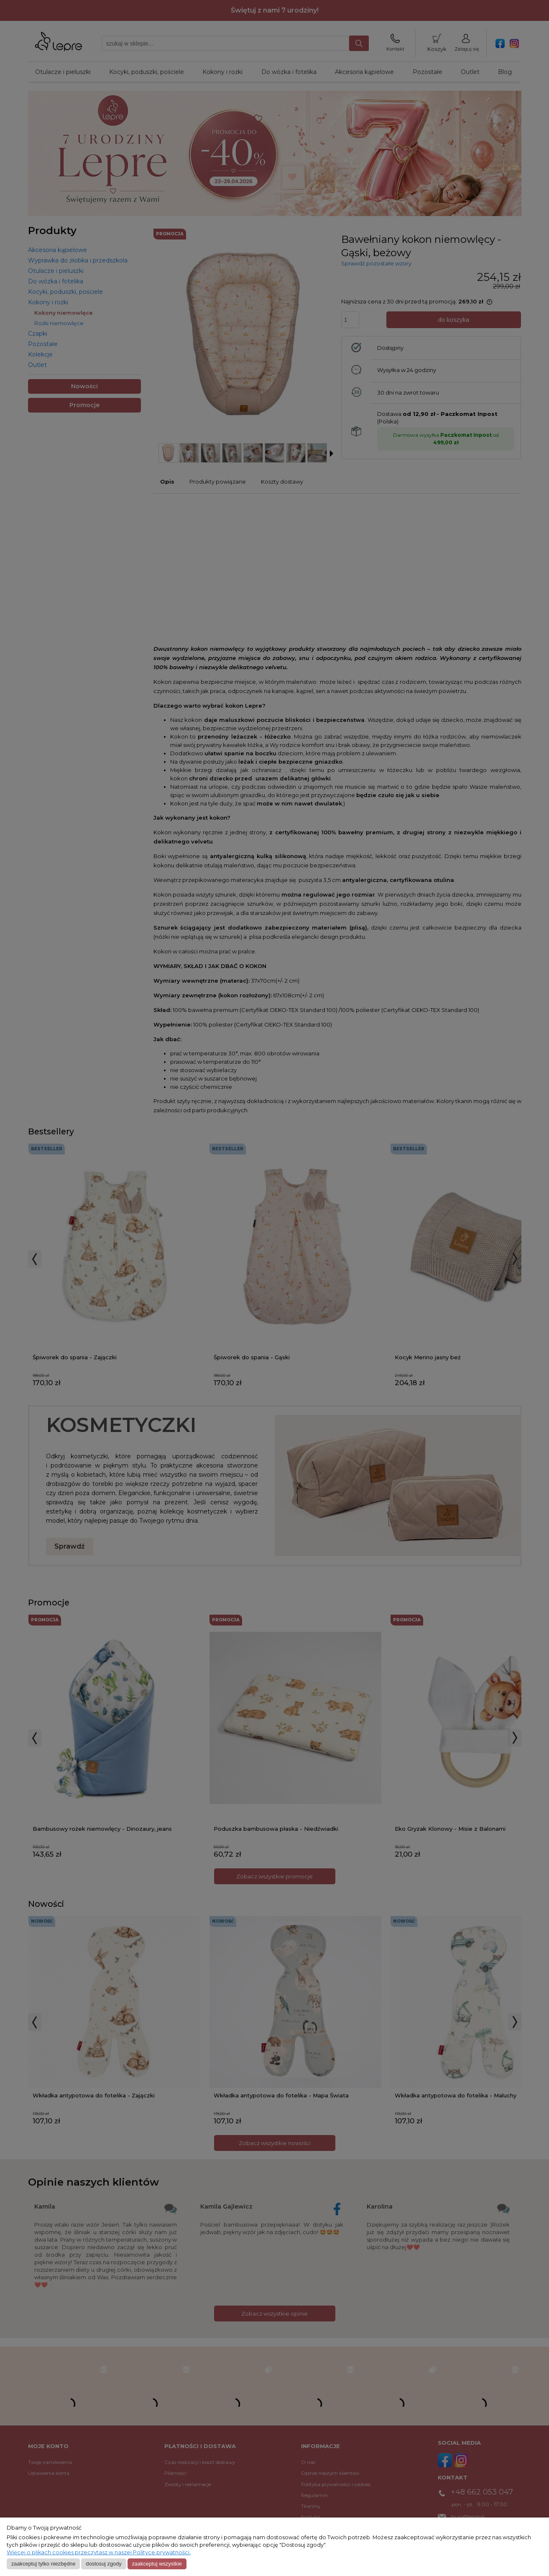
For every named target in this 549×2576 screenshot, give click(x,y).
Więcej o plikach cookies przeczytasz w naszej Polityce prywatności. (99, 2552)
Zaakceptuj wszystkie (156, 2564)
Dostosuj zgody (103, 2564)
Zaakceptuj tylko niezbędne (43, 2564)
